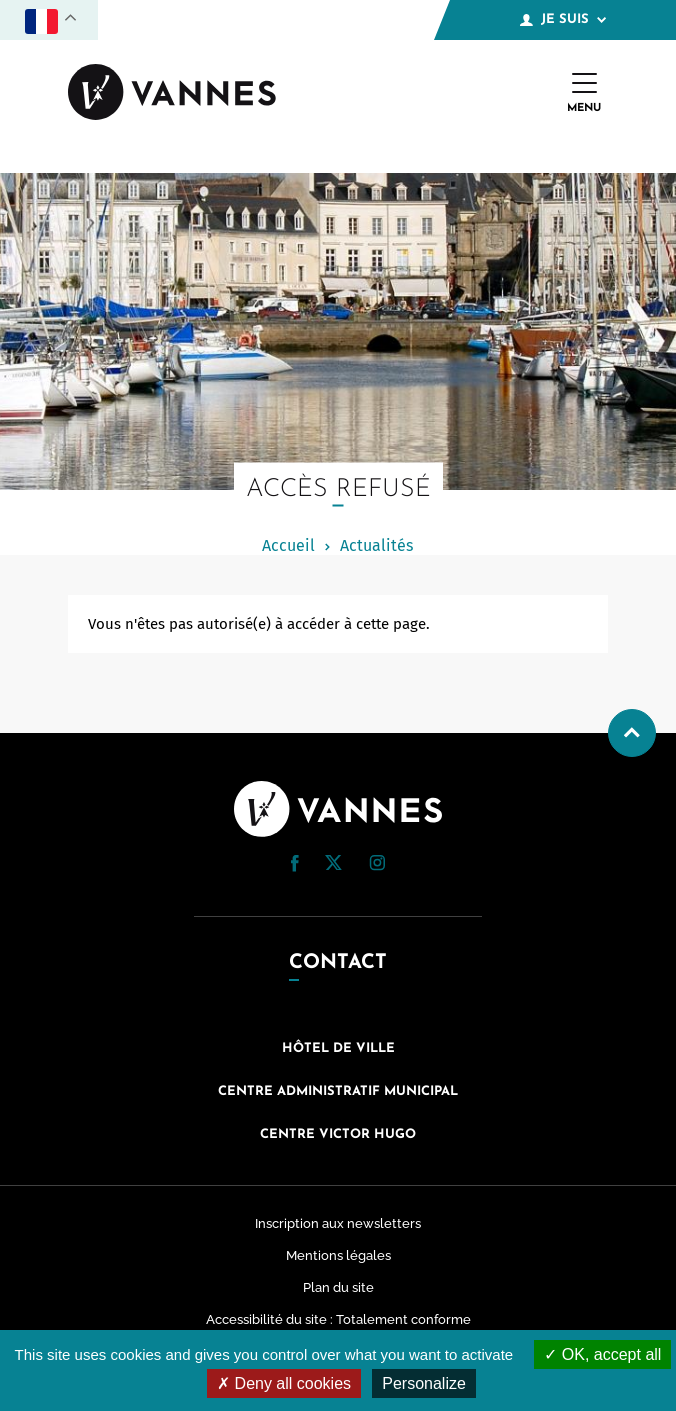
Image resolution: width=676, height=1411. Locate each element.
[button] (295, 863)
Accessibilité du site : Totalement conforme (338, 1319)
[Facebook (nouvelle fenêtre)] (295, 867)
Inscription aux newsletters (338, 1223)
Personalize (424, 1383)
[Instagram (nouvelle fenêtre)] (377, 866)
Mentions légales (338, 1255)
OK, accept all (602, 1354)
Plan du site (338, 1287)
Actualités (376, 545)
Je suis (563, 20)
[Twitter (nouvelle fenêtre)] (333, 865)
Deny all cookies (284, 1383)
